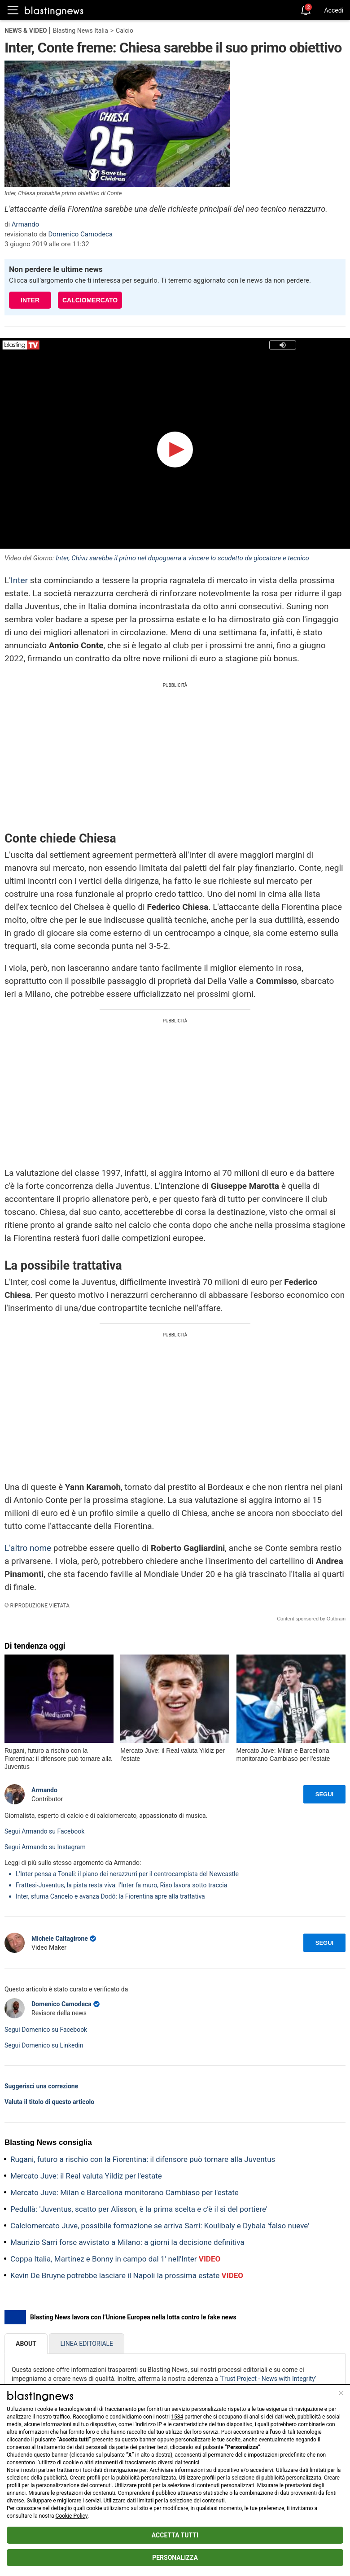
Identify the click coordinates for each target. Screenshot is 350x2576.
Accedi (333, 10)
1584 (177, 2417)
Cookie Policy (72, 2516)
